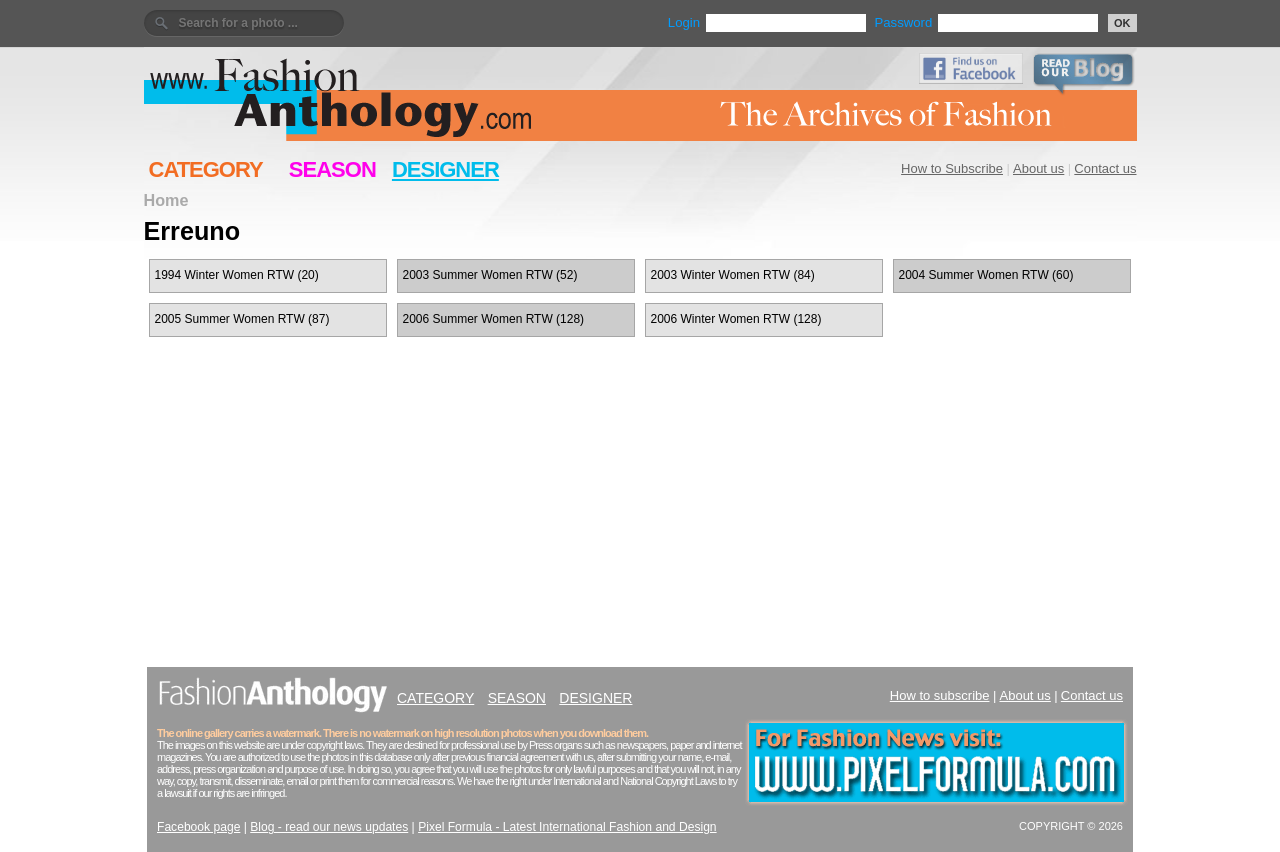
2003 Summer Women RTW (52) (490, 275)
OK (1122, 23)
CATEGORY (206, 169)
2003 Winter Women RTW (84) (733, 275)
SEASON (332, 169)
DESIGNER (445, 169)
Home (166, 200)
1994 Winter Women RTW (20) (237, 275)
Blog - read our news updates (329, 827)
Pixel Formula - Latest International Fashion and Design (567, 827)
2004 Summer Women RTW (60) (986, 275)
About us (1038, 168)
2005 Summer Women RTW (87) (242, 319)
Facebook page (198, 827)
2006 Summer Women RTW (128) (494, 319)
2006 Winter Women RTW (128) (736, 319)
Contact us (1105, 168)
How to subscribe (940, 695)
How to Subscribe (952, 168)
